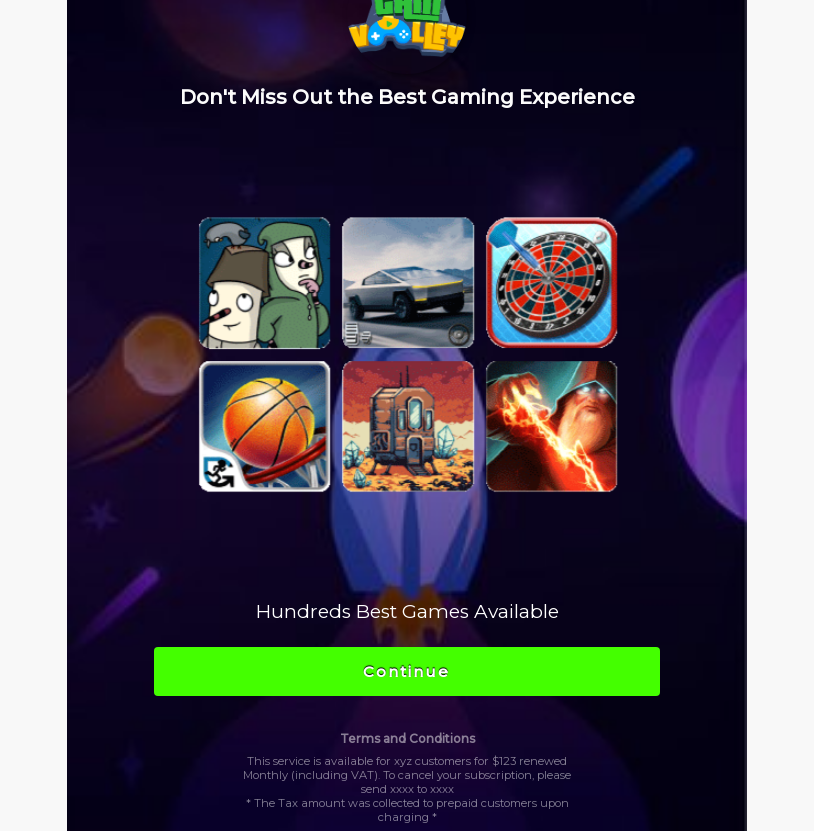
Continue (406, 671)
